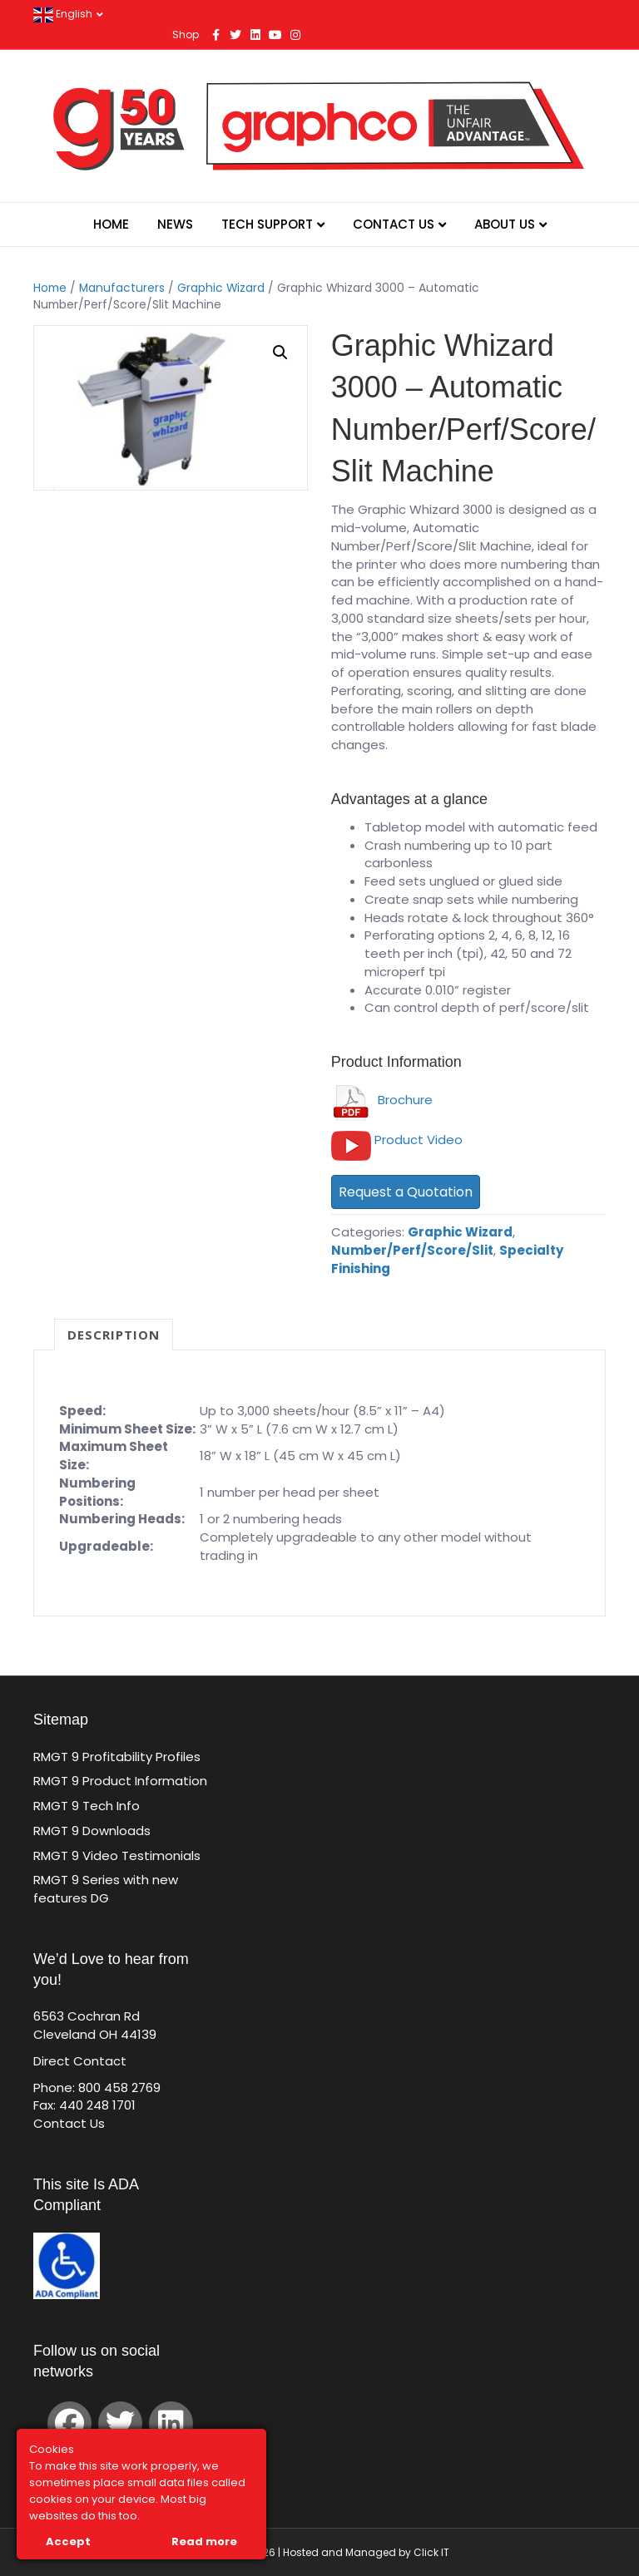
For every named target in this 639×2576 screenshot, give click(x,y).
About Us (504, 224)
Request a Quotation (406, 1192)
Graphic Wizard (221, 288)
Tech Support (267, 224)
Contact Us (393, 224)
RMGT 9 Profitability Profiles (117, 1756)
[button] (280, 353)
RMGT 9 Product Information (120, 1780)
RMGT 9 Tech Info (86, 1805)
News (175, 224)
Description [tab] (113, 1334)
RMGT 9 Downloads (92, 1830)
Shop (185, 34)
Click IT (431, 2552)
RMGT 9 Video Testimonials (117, 1855)
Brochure (382, 1099)
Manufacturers (122, 288)
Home (111, 224)
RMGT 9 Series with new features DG (105, 1889)
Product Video (418, 1139)
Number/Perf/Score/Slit (412, 1250)
